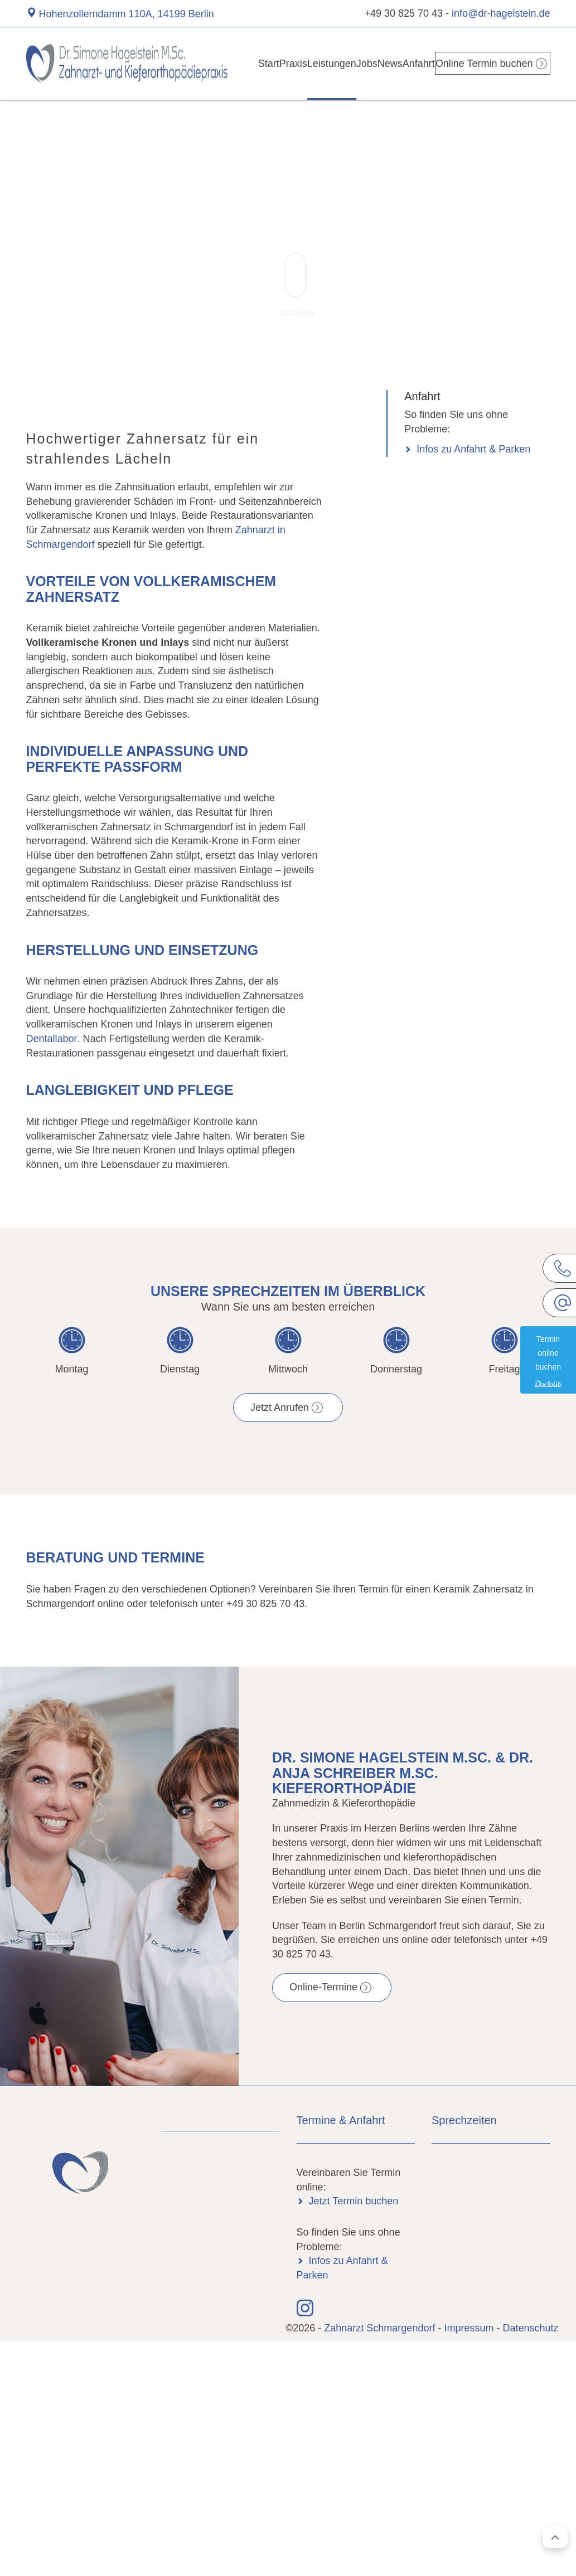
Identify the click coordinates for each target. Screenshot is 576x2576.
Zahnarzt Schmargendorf (381, 2328)
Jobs (360, 63)
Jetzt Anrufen (279, 1407)
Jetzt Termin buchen (354, 2201)
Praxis (277, 63)
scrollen (296, 285)
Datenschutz (530, 2328)
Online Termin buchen (492, 63)
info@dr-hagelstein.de (501, 13)
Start (242, 63)
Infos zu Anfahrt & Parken (473, 449)
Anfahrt (429, 63)
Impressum (468, 2328)
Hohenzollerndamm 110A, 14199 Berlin (126, 14)
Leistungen (320, 63)
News (393, 63)
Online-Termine (323, 1987)
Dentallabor (52, 1038)
